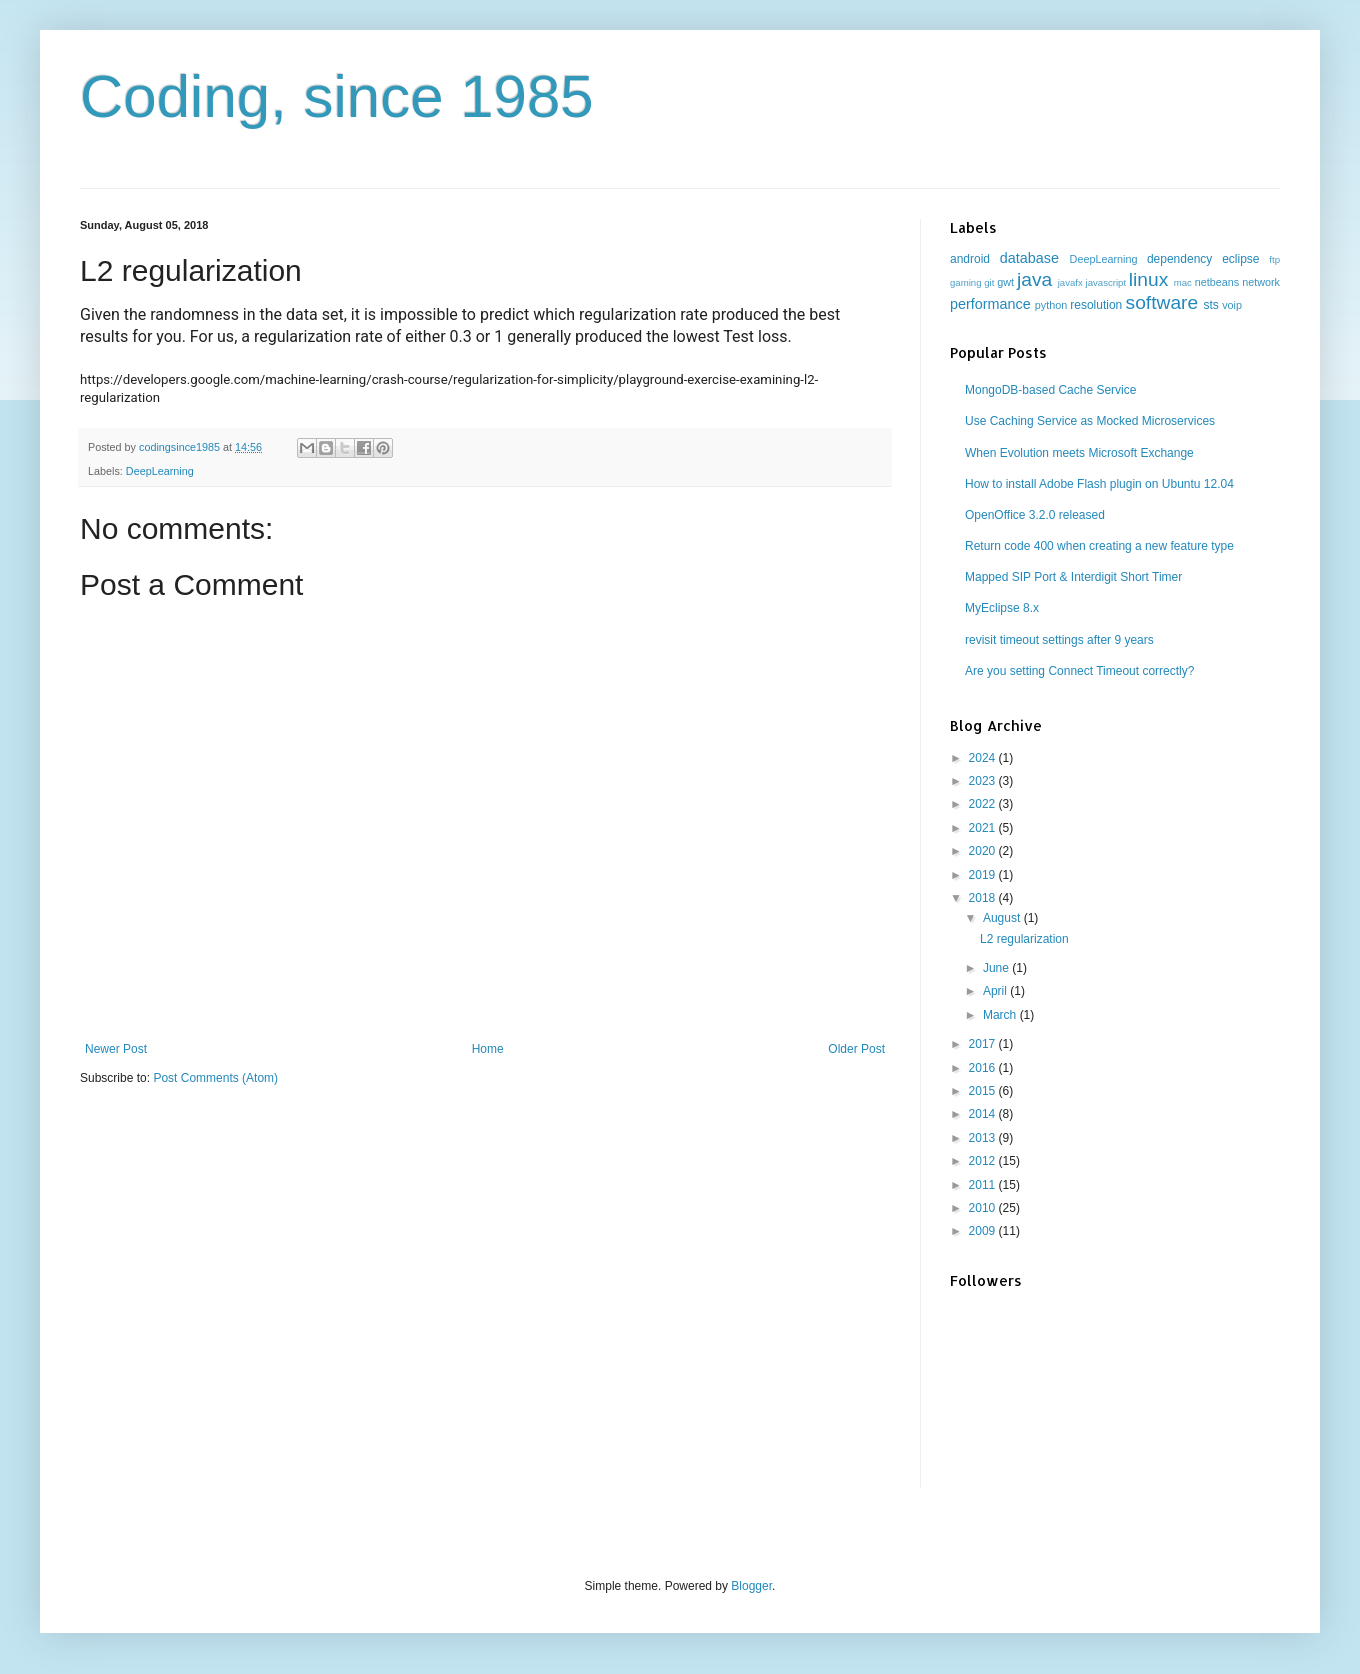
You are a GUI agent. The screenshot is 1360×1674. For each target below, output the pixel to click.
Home (488, 1049)
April (996, 991)
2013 (984, 1138)
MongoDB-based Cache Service (1050, 390)
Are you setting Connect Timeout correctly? (1079, 671)
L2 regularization (1024, 939)
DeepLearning (160, 471)
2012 (984, 1161)
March (1001, 1015)
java (1034, 279)
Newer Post (116, 1049)
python (1051, 305)
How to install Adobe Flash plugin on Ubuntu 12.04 (1099, 484)
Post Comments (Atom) (215, 1078)
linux (1148, 279)
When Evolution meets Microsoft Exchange (1079, 453)
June (997, 968)
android (970, 259)
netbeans (1217, 282)
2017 (984, 1044)
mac (1183, 282)
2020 (984, 851)
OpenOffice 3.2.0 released (1035, 515)
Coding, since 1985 (337, 96)
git (989, 282)
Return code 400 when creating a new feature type (1099, 546)
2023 (984, 781)
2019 (984, 875)
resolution (1096, 305)
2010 (984, 1208)
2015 (984, 1091)
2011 (984, 1185)
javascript (1106, 282)
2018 (984, 898)
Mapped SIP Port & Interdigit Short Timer (1073, 577)
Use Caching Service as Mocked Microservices (1090, 421)
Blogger (751, 1586)
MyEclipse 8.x (1002, 608)
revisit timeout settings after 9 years (1059, 640)
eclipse (1240, 259)
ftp (1274, 259)
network (1261, 282)
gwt (1005, 282)
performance (990, 304)
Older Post (856, 1049)
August (1003, 918)
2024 (984, 758)
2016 (984, 1068)
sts (1210, 305)
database (1029, 258)
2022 (984, 804)
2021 (984, 828)
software (1162, 302)
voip (1232, 305)
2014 (984, 1114)
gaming (965, 282)
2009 (984, 1231)
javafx (1070, 282)
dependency (1179, 259)
